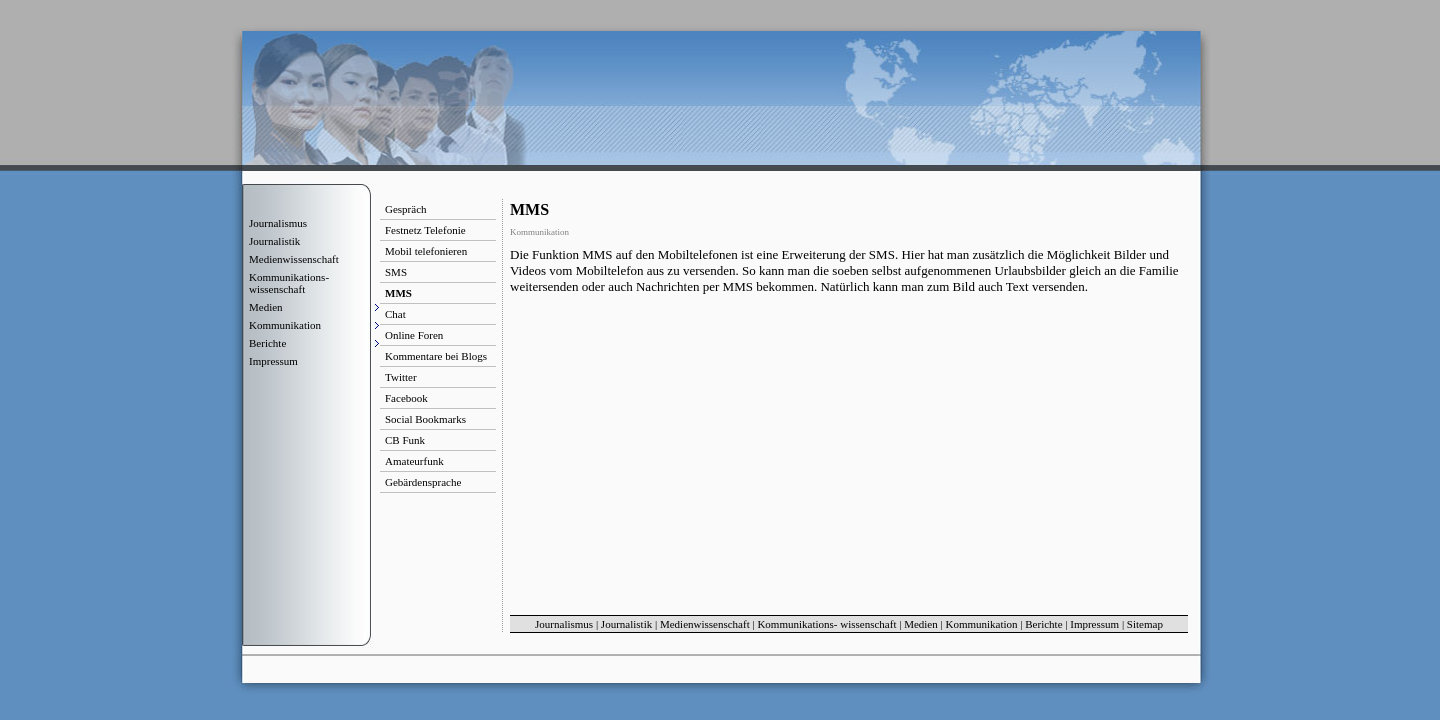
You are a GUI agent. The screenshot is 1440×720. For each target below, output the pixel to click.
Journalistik (274, 241)
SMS (396, 272)
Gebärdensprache (423, 482)
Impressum (273, 361)
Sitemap (1145, 624)
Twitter (401, 377)
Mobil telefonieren (426, 251)
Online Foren (414, 335)
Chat (395, 314)
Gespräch (406, 209)
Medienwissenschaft (294, 259)
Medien (921, 624)
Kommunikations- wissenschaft (289, 283)
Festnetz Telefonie (425, 230)
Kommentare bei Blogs (436, 356)
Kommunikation (981, 624)
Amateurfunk (414, 461)
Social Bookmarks (425, 419)
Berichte (1043, 624)
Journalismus (278, 223)
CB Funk (405, 440)
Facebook (406, 398)
